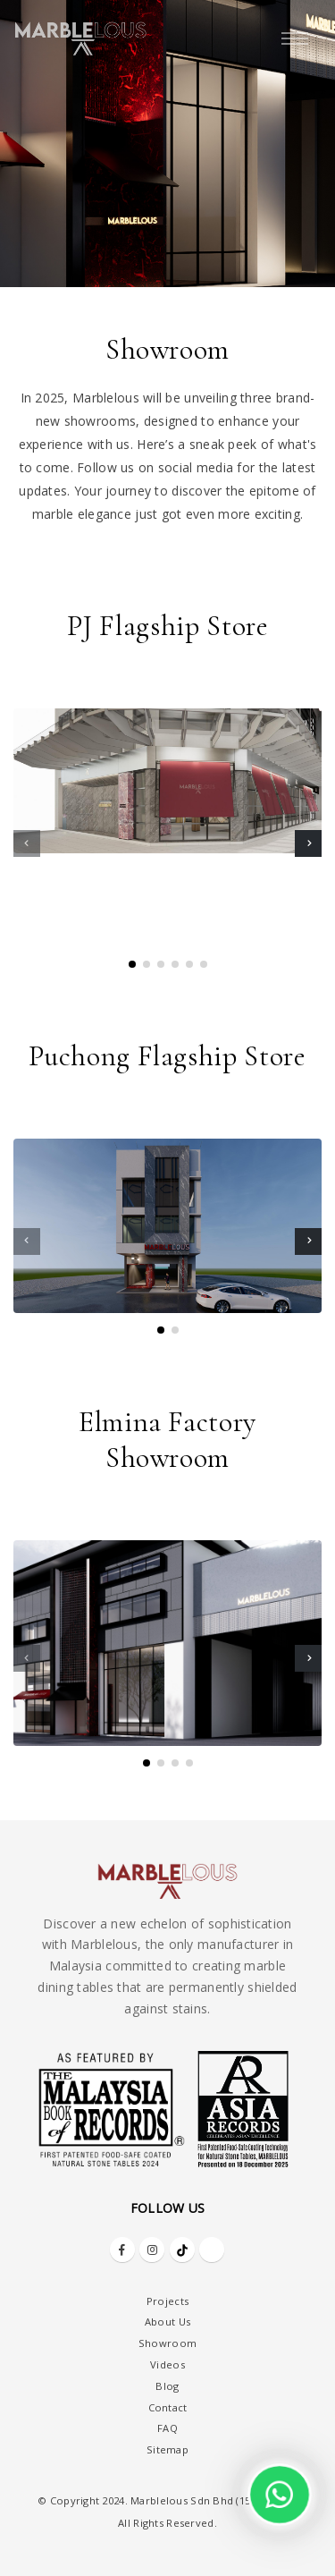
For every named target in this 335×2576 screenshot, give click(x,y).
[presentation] (26, 843)
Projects (167, 2301)
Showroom (167, 2343)
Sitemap (167, 2449)
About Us (167, 2321)
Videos (167, 2364)
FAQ (167, 2428)
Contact (168, 2407)
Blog (167, 2386)
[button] (132, 964)
